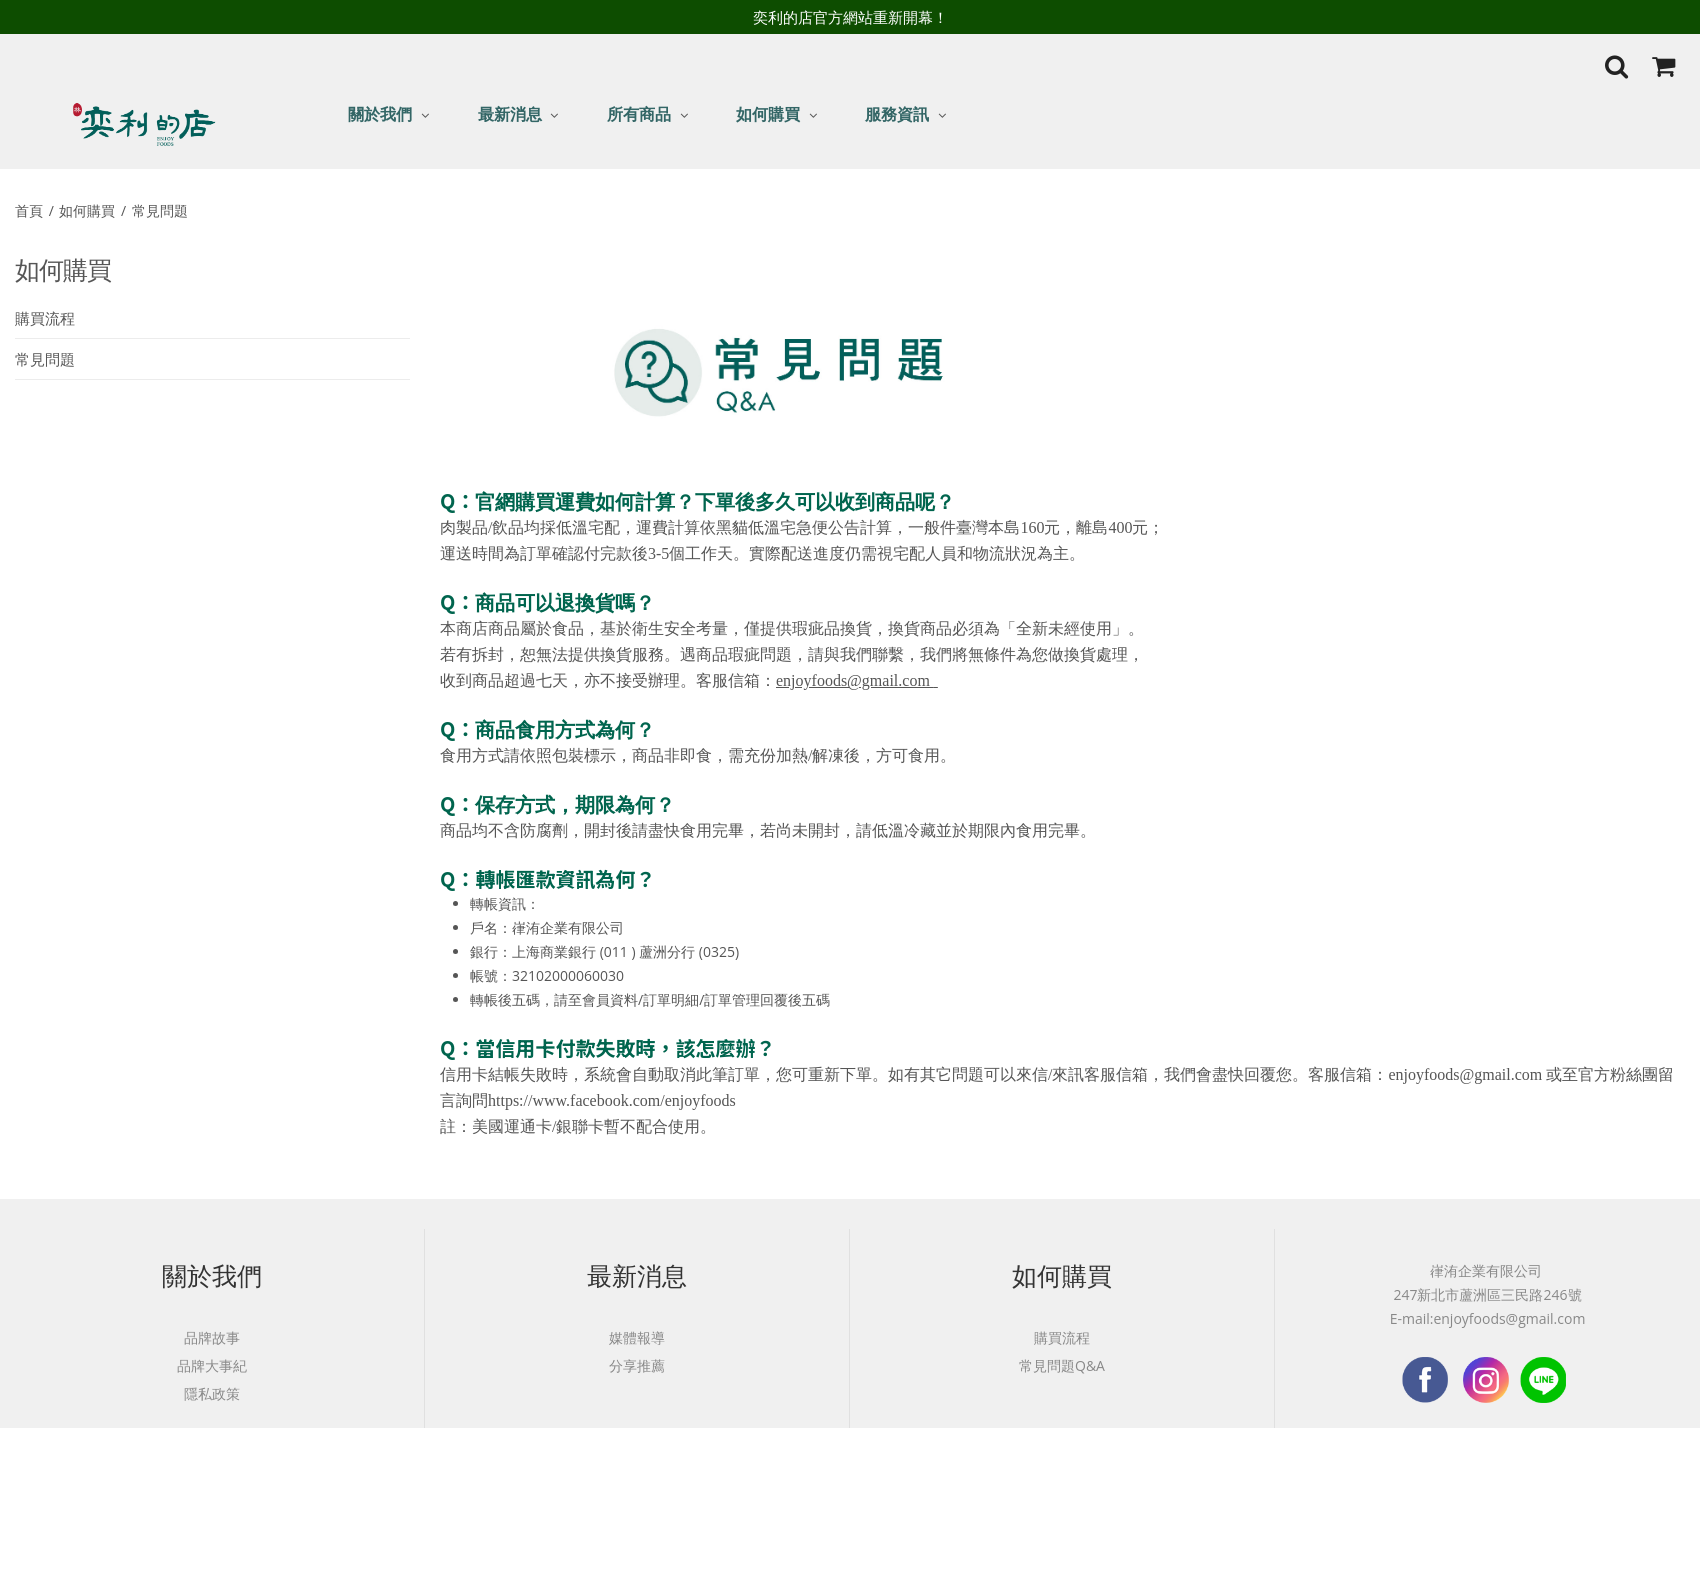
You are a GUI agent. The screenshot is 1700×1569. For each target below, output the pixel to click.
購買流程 (45, 318)
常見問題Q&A (1062, 1365)
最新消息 (510, 114)
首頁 (31, 210)
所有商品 (639, 114)
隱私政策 (212, 1393)
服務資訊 (897, 114)
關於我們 (380, 114)
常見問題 (162, 210)
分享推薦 (637, 1365)
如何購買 (768, 114)
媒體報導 (637, 1337)
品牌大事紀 (212, 1365)
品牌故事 (212, 1337)
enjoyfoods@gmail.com (855, 680)
